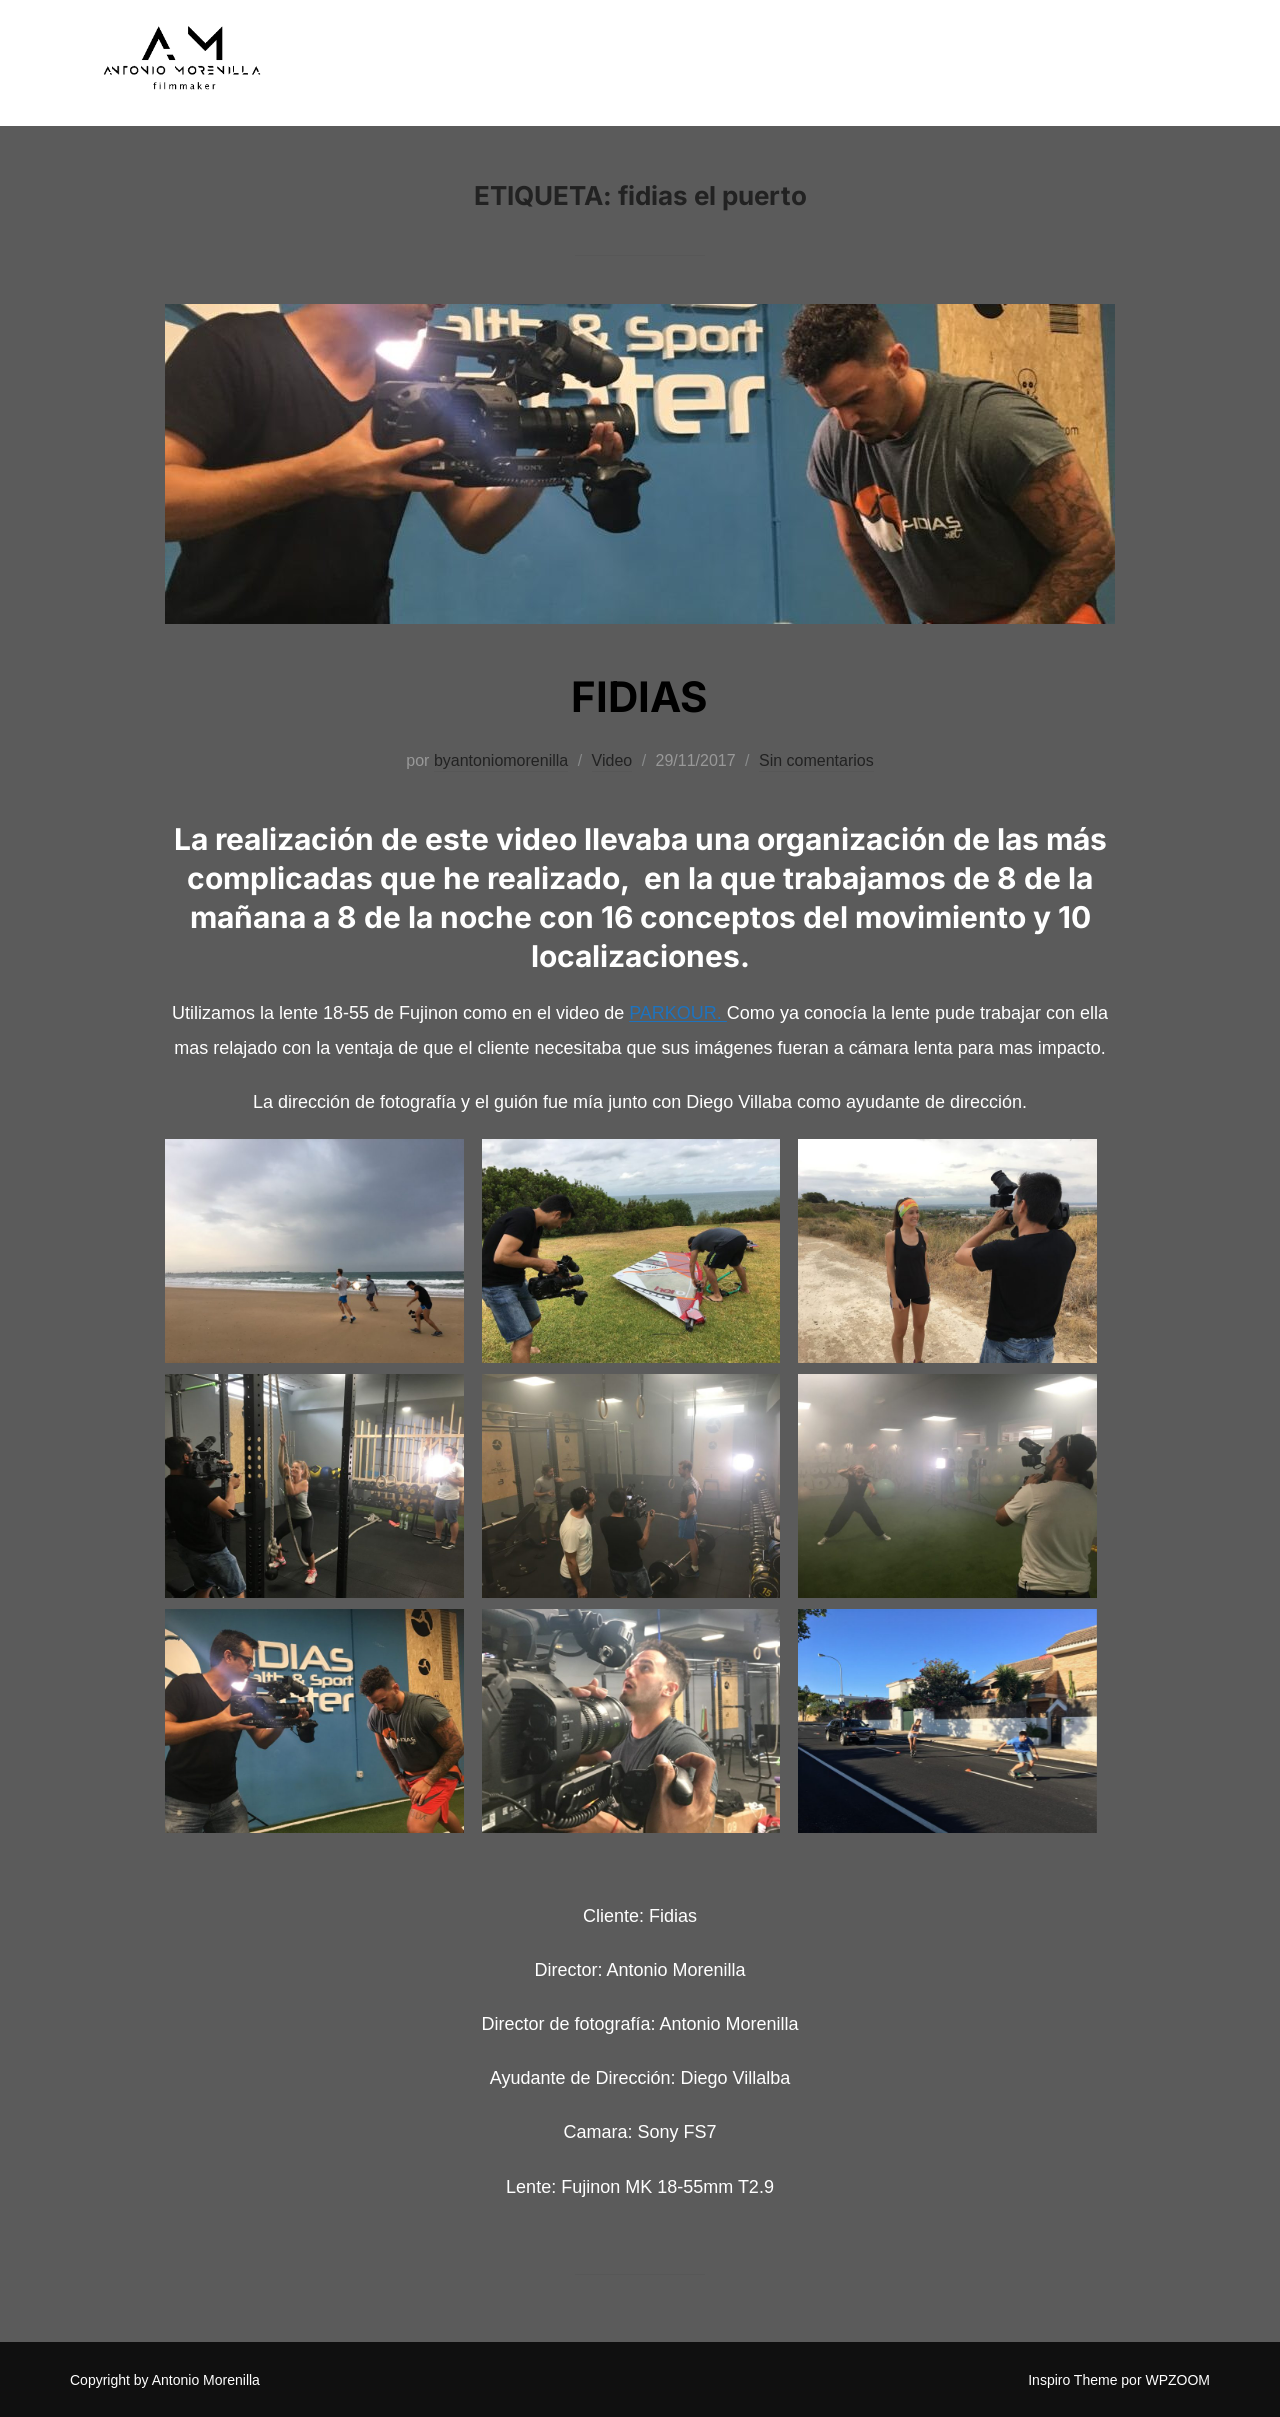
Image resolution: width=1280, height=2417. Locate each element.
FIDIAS (639, 696)
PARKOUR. (678, 1013)
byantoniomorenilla (501, 760)
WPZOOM (1177, 2380)
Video (612, 760)
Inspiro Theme (1072, 2380)
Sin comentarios (816, 760)
